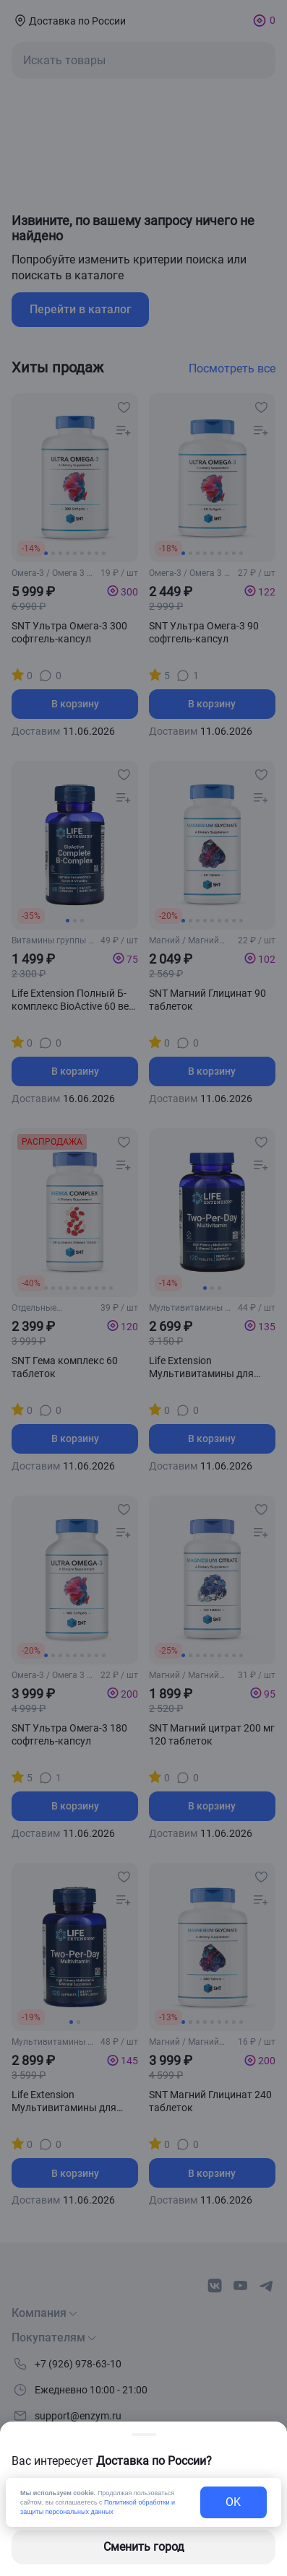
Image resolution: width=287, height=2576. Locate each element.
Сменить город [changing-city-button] (143, 2547)
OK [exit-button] (233, 2502)
